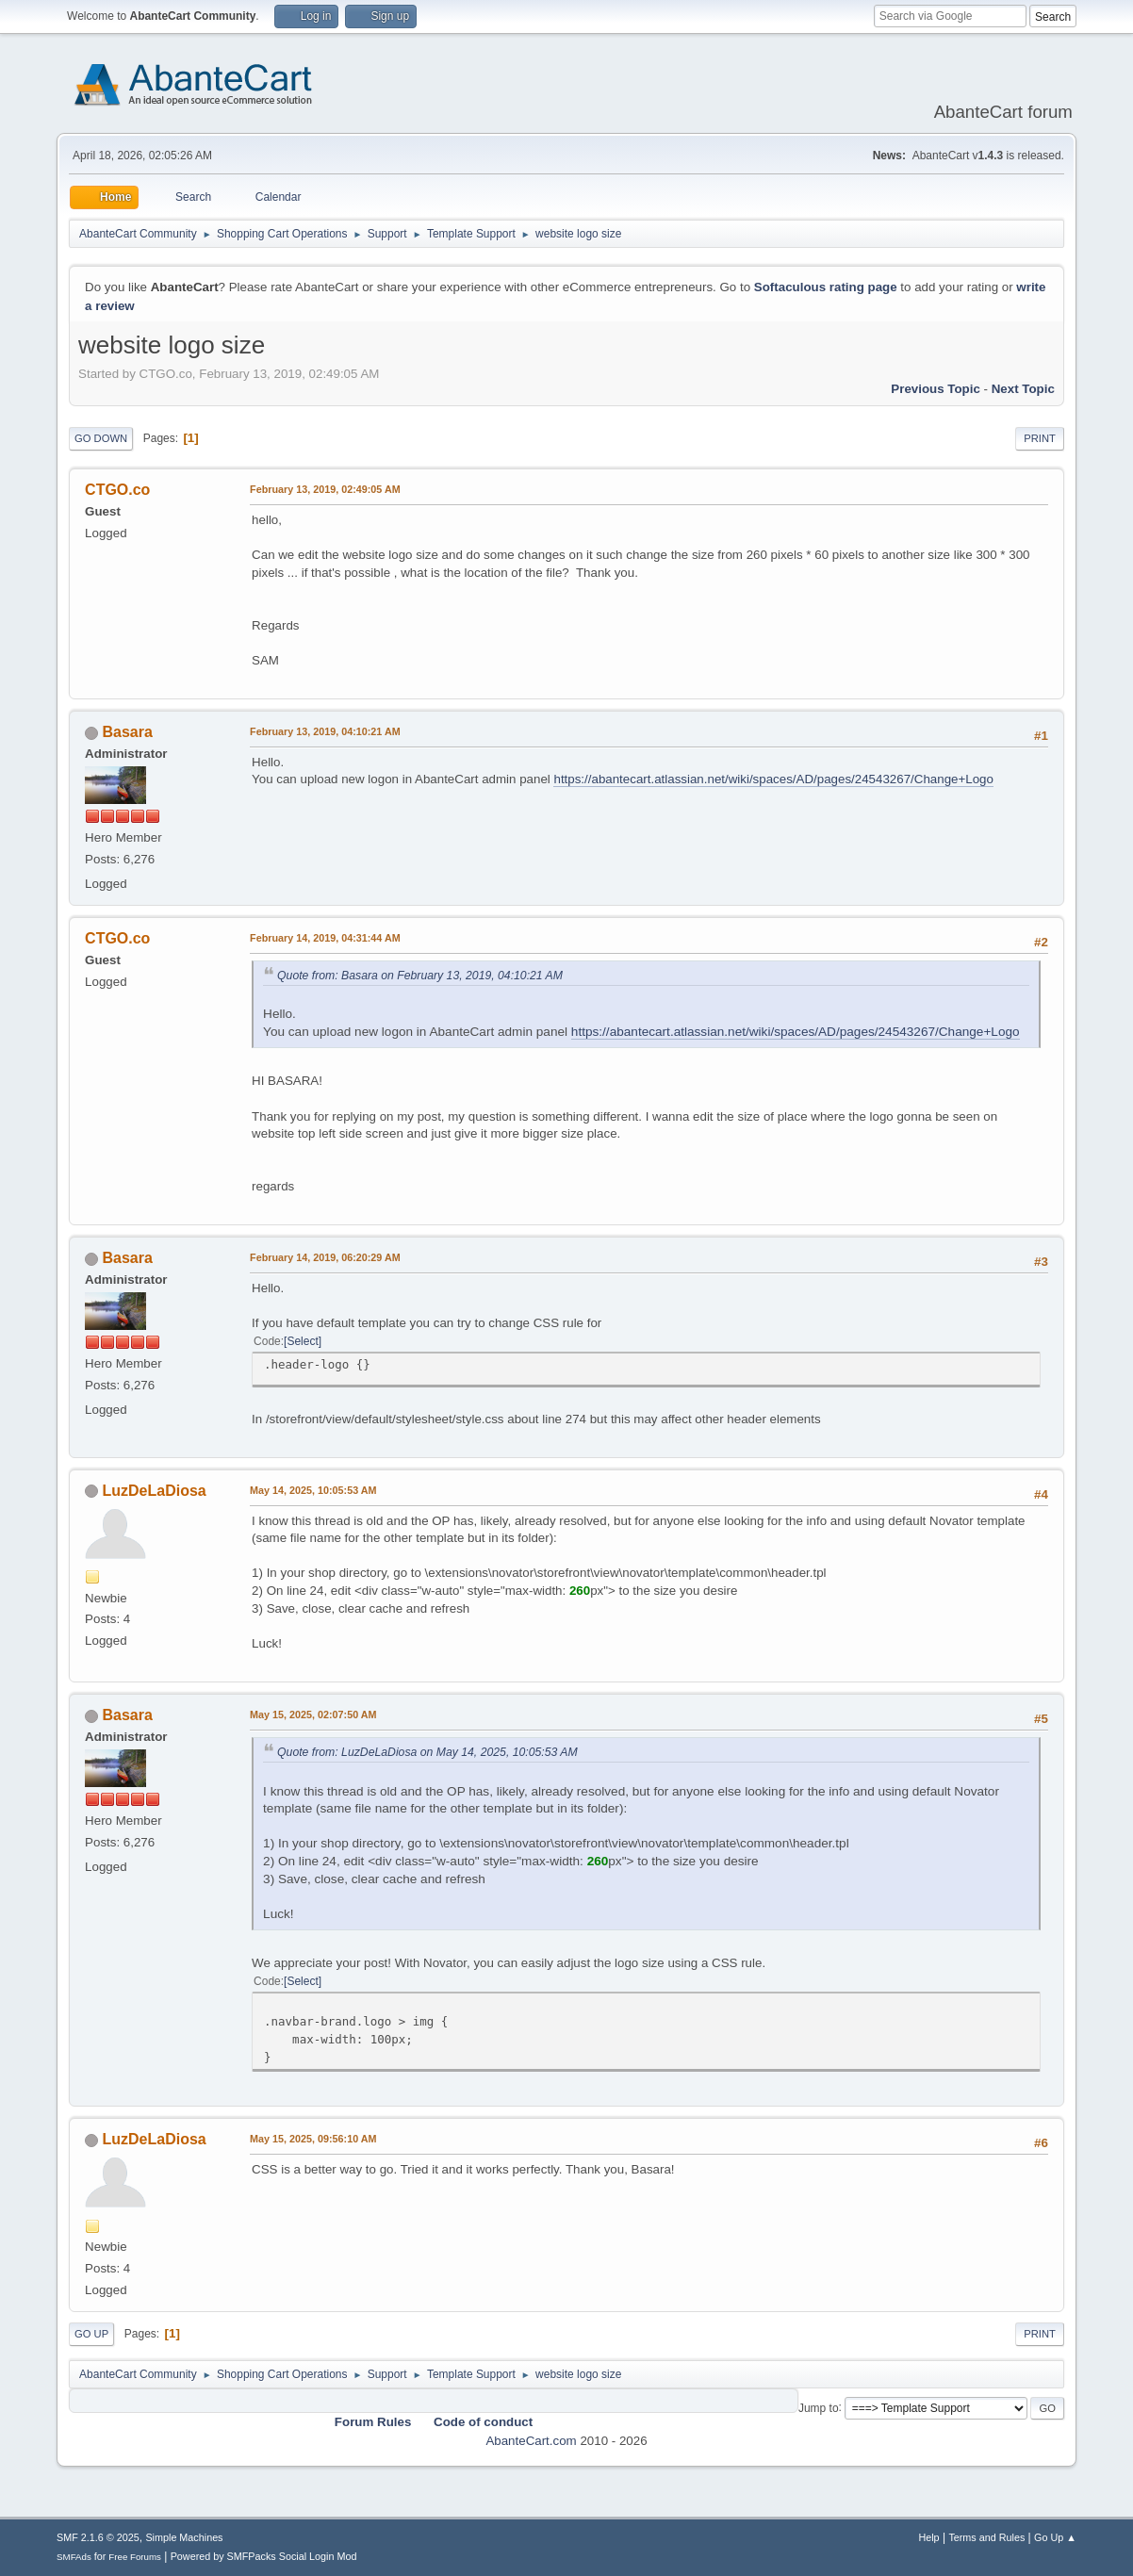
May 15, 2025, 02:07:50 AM (313, 1714)
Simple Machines (183, 2537)
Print (1040, 438)
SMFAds (74, 2556)
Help (928, 2537)
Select (302, 1341)
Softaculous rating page (825, 287)
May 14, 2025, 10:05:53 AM (313, 1490)
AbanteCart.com (530, 2441)
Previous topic (935, 389)
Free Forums (134, 2556)
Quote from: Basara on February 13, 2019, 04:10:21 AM (420, 975)
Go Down (100, 438)
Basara (128, 732)
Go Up (91, 2333)
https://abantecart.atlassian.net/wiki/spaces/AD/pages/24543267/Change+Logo (773, 779)
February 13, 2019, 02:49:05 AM (325, 489)
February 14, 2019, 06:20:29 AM (325, 1257)
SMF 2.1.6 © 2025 (98, 2537)
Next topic (1023, 389)
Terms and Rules (986, 2537)
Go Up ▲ (1055, 2537)
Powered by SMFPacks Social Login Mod (264, 2556)
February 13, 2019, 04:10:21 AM (325, 731)
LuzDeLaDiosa (154, 1491)
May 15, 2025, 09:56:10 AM (313, 2138)
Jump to (818, 2407)
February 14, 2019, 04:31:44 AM (325, 937)
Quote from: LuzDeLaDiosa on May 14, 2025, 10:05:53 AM (427, 1752)
